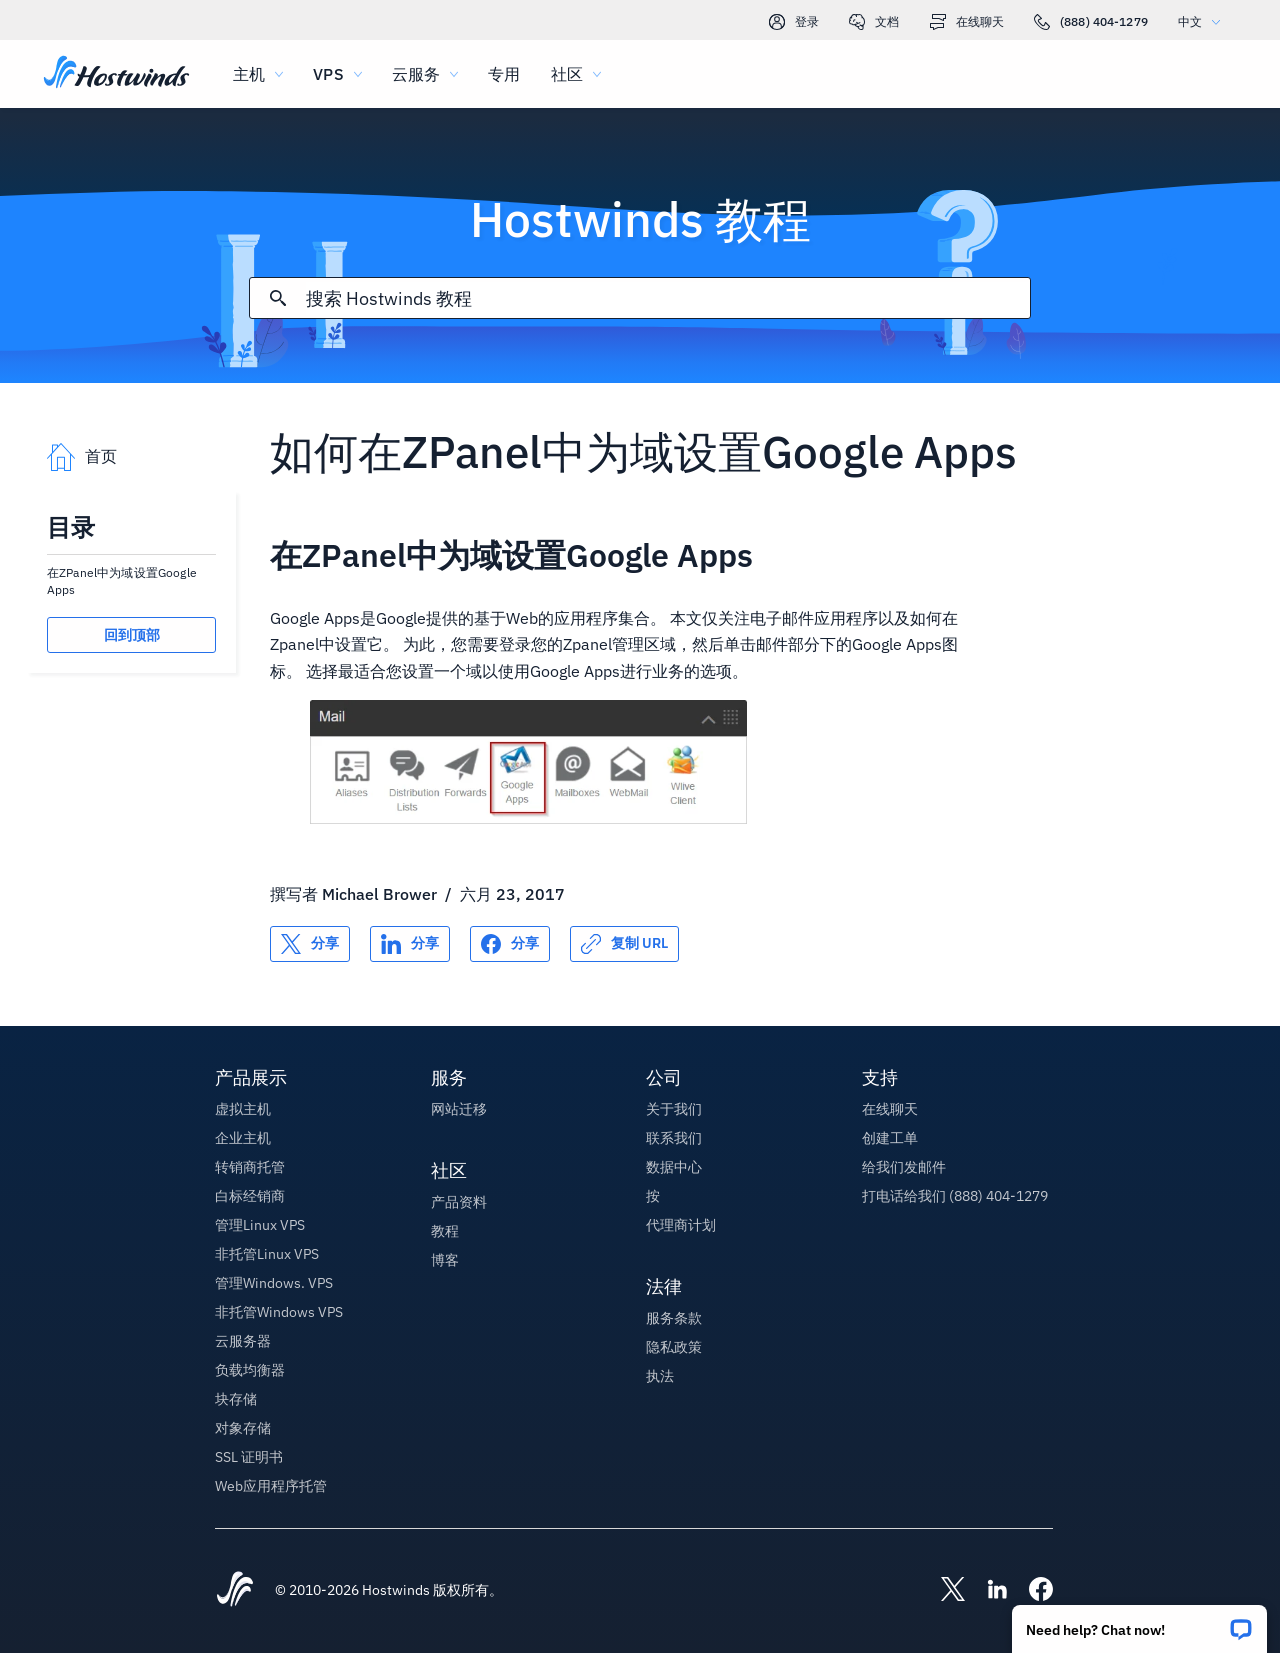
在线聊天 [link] (967, 22)
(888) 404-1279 (1091, 22)
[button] (1139, 1622)
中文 (1204, 21)
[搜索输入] (667, 298)
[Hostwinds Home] (235, 1591)
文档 (874, 22)
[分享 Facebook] (510, 944)
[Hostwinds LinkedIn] (987, 1591)
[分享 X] (310, 944)
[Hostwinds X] (943, 1591)
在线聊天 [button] (890, 1109)
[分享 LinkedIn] (410, 944)
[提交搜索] (278, 298)
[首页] (116, 74)
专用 (504, 74)
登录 (794, 22)
